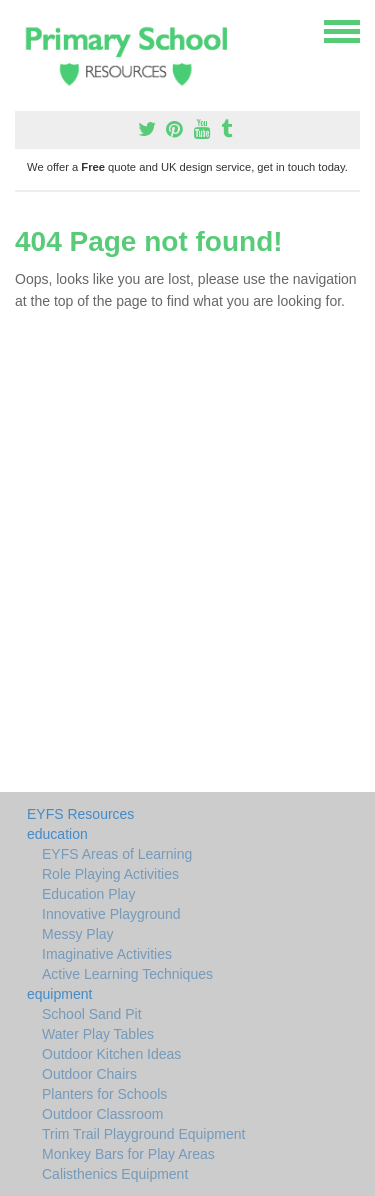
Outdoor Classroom (102, 1114)
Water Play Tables (98, 1034)
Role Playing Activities (110, 874)
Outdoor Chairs (89, 1074)
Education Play (88, 894)
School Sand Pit (92, 1014)
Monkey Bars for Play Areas (128, 1154)
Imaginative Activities (107, 954)
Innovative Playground (111, 914)
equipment (59, 994)
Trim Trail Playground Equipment (143, 1134)
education (57, 834)
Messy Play (78, 934)
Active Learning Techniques (127, 974)
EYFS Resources (80, 814)
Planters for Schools (104, 1094)
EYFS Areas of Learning (117, 854)
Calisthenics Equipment (115, 1174)
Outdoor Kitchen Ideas (111, 1054)
